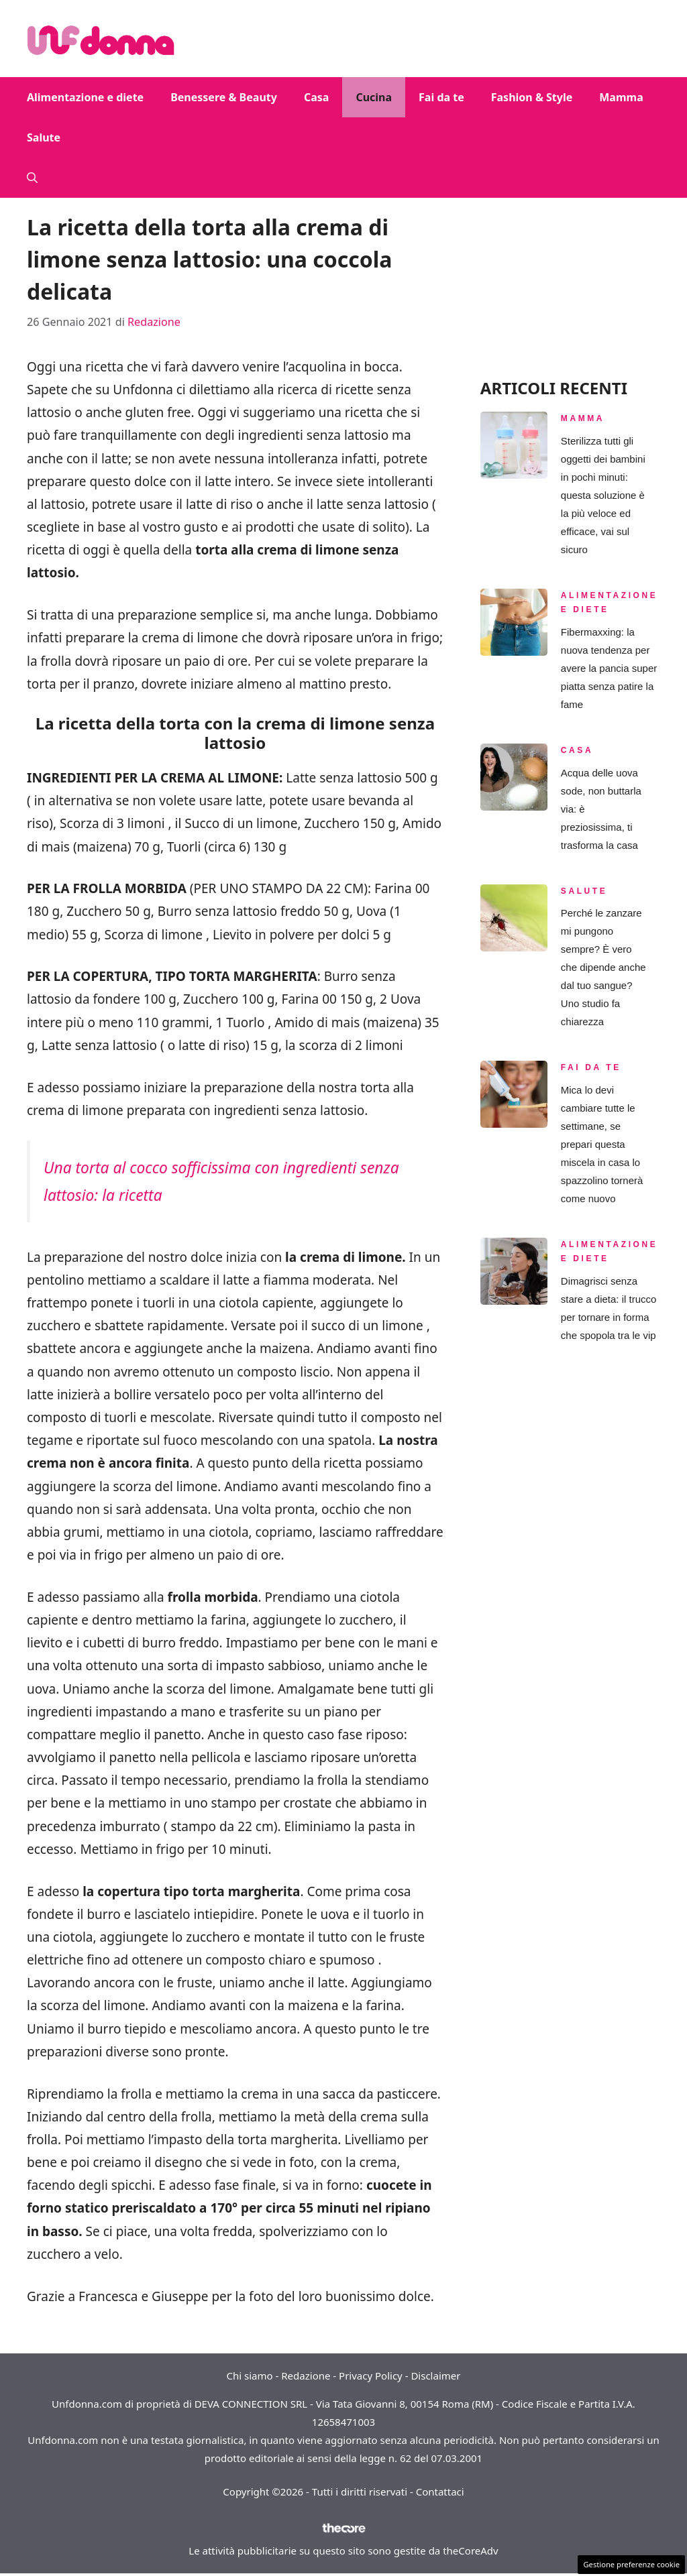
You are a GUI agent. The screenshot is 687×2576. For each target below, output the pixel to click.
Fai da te (441, 97)
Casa (316, 97)
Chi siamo (250, 2375)
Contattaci (440, 2491)
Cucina (374, 97)
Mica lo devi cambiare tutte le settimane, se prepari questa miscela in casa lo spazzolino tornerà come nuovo (602, 1144)
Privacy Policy (371, 2375)
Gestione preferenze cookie (631, 2564)
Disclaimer (435, 2375)
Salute (43, 137)
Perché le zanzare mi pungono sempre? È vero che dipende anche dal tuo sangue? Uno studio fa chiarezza (603, 967)
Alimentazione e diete (85, 97)
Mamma (621, 97)
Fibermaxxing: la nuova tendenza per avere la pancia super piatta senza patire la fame (609, 668)
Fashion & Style (532, 97)
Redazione (305, 2375)
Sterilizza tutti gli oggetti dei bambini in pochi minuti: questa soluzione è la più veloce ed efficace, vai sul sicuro (603, 495)
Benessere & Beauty (223, 97)
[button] (32, 178)
